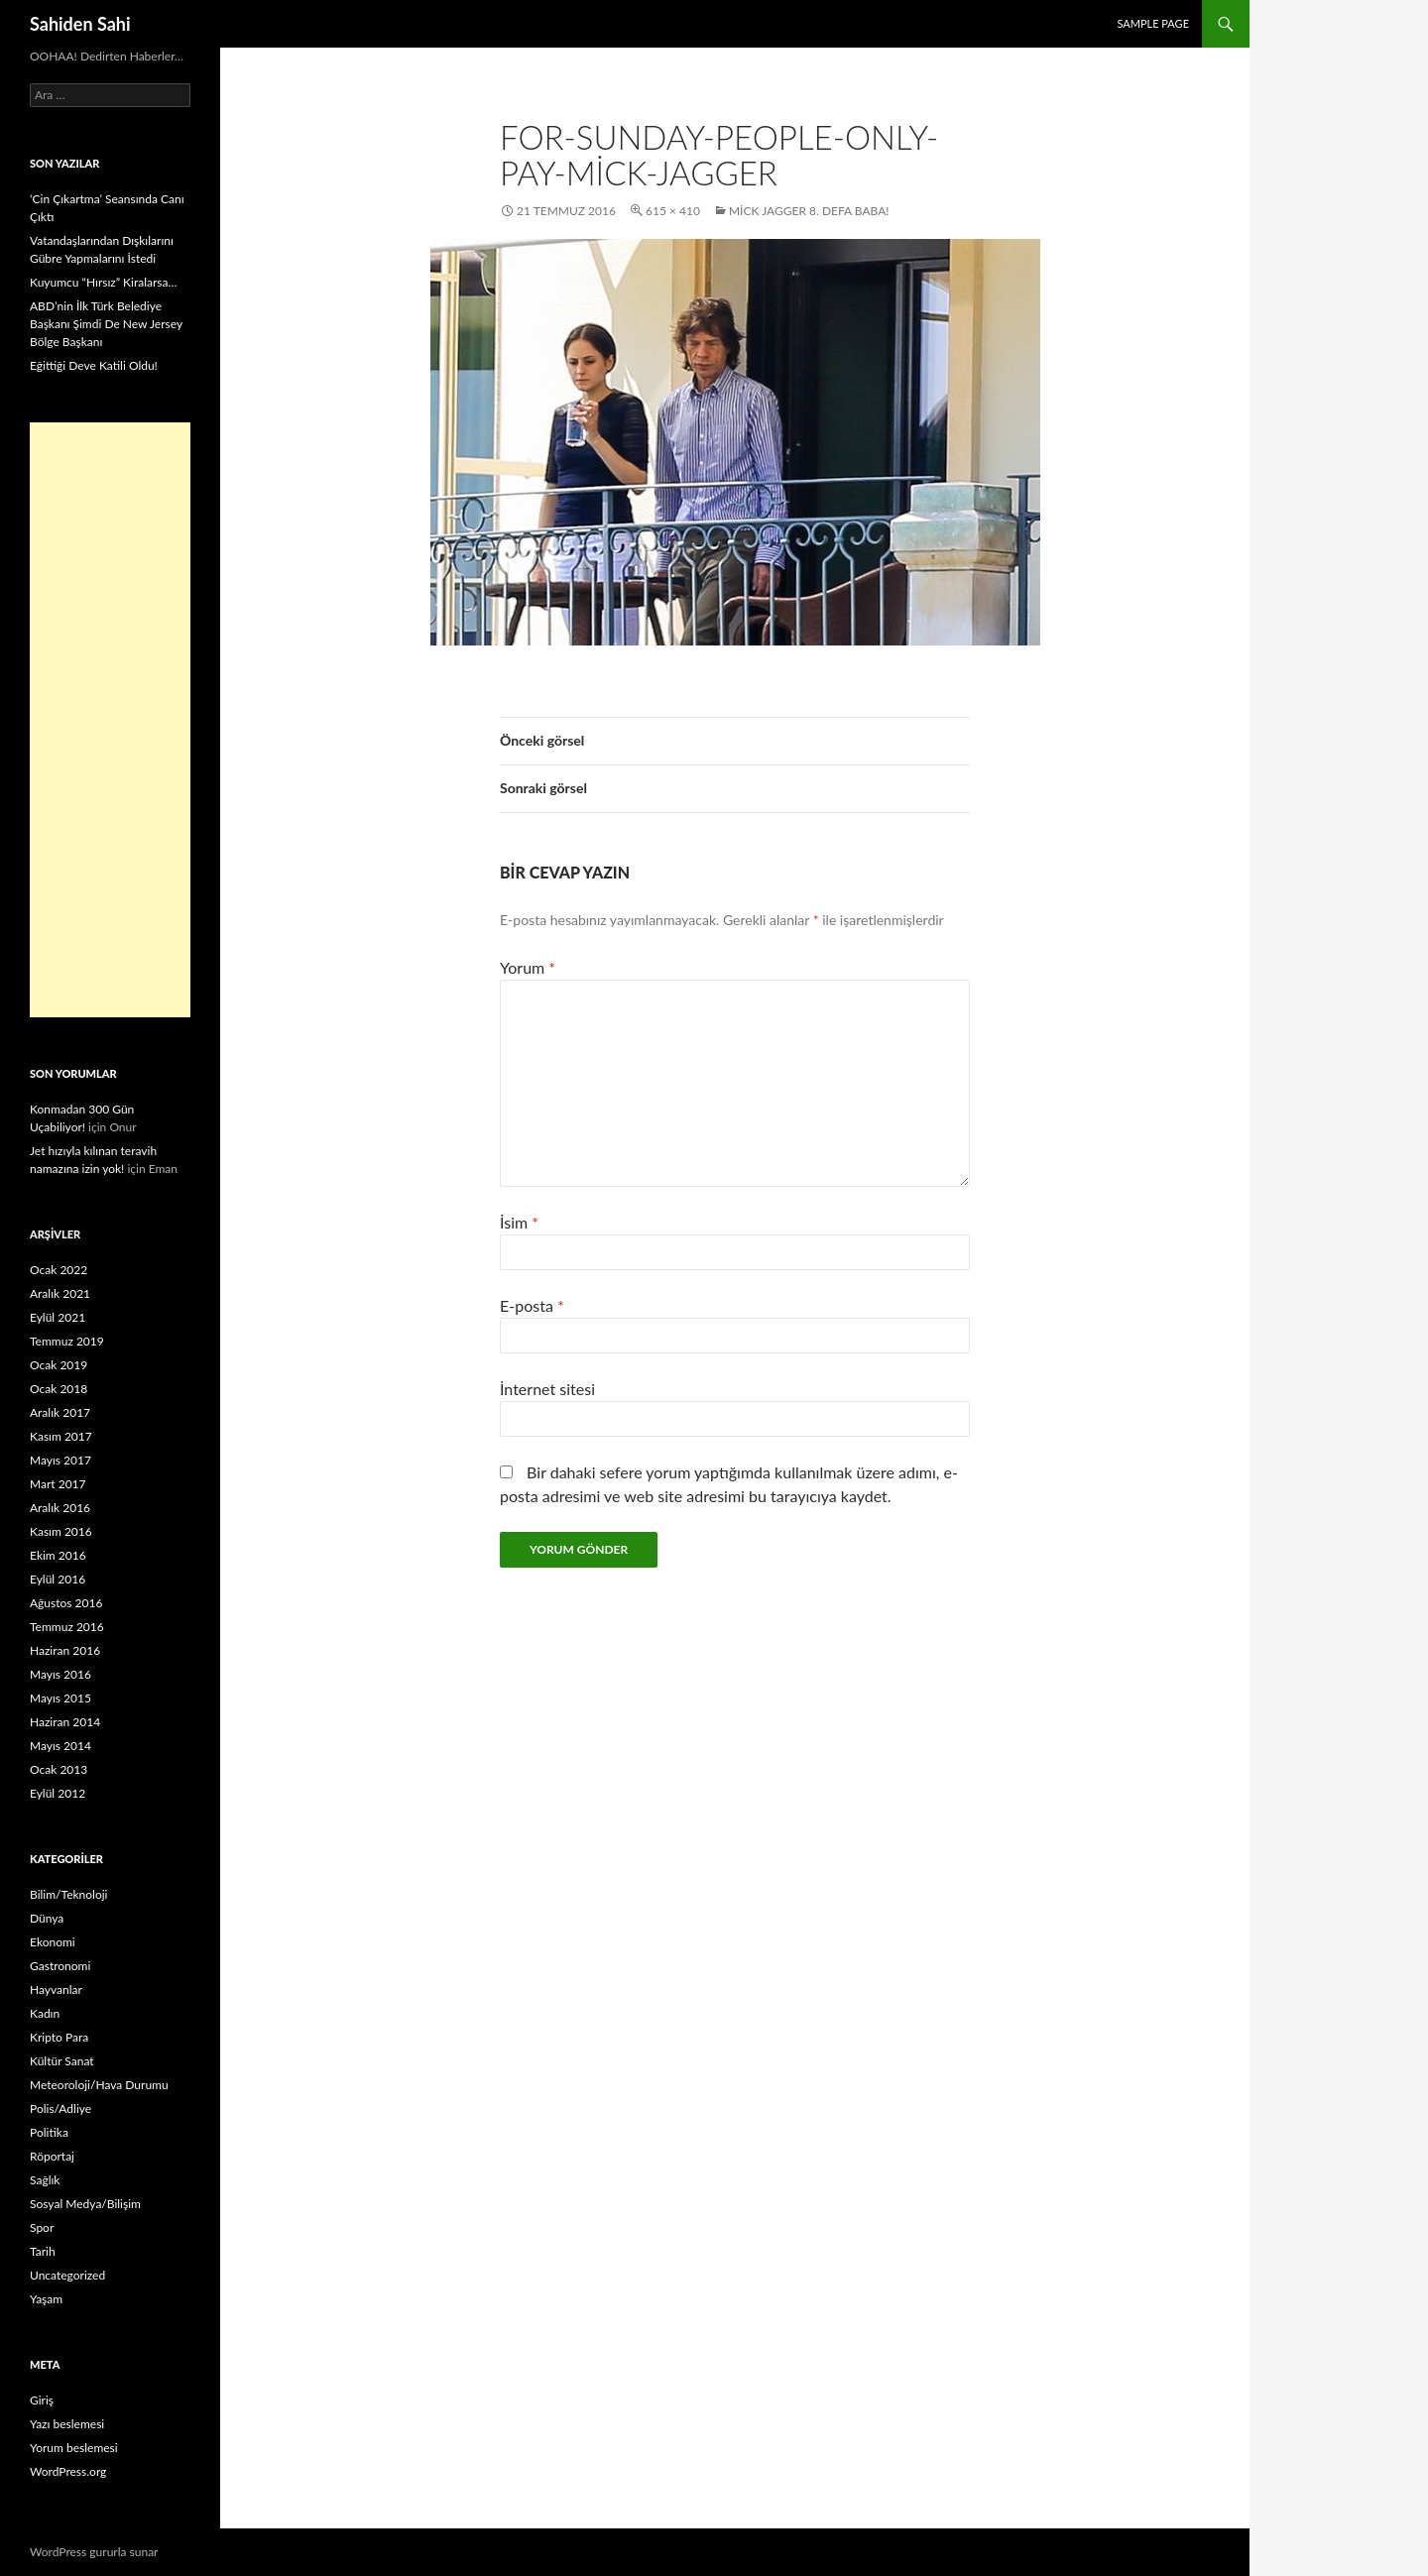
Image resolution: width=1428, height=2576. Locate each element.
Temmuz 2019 (67, 1341)
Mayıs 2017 (60, 1460)
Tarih (43, 2251)
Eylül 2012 (57, 1793)
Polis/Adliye (60, 2108)
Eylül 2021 (57, 1317)
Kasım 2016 (61, 1531)
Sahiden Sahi (80, 24)
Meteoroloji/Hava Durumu (99, 2084)
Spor (42, 2227)
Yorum (527, 967)
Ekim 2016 (58, 1555)
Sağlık (45, 2179)
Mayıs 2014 (60, 1745)
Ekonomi (52, 1941)
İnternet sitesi (547, 1388)
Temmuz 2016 (67, 1626)
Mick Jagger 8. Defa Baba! (809, 210)
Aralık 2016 (60, 1507)
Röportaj (52, 2156)
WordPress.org (68, 2471)
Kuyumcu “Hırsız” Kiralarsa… (103, 282)
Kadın (45, 2013)
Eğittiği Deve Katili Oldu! (94, 365)
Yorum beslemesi (74, 2447)
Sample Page (1153, 23)
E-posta (532, 1305)
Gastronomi (60, 1965)
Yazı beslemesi (67, 2423)
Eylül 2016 (57, 1579)
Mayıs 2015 (60, 1698)
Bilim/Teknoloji (68, 1894)
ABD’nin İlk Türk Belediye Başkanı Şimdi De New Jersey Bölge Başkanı (106, 323)
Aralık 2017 (60, 1412)
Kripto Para (59, 2037)
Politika (49, 2132)
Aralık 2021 (60, 1293)
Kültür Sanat (62, 2060)
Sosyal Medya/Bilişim (85, 2203)
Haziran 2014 (65, 1721)
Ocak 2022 (58, 1269)
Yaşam (46, 2298)
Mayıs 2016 (60, 1674)
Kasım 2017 (61, 1436)
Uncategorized (67, 2275)
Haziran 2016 (65, 1650)
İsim (519, 1222)
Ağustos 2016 (66, 1602)
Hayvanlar (56, 1989)
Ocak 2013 (58, 1769)
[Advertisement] (110, 719)
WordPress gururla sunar (94, 2551)
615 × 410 (673, 210)
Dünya (46, 1918)
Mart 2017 (58, 1483)
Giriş (42, 2400)
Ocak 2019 (58, 1364)
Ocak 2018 (58, 1388)
